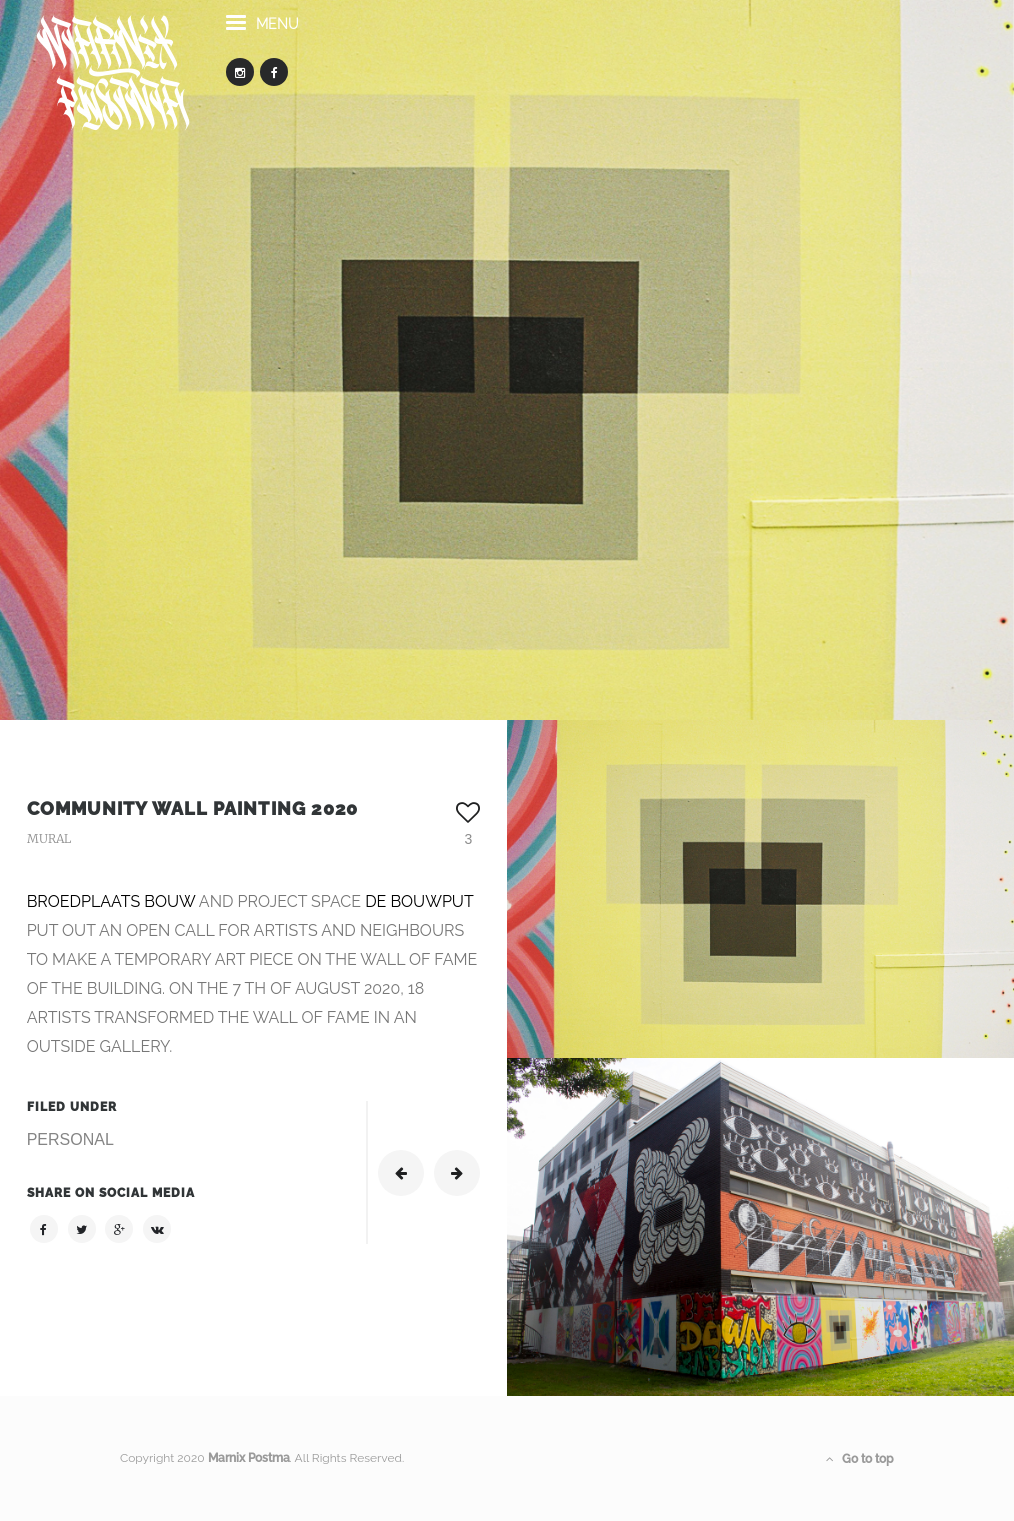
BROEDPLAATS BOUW (111, 901)
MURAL (49, 838)
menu (262, 33)
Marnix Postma (249, 1458)
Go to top (860, 1459)
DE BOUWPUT (419, 901)
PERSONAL (70, 1139)
